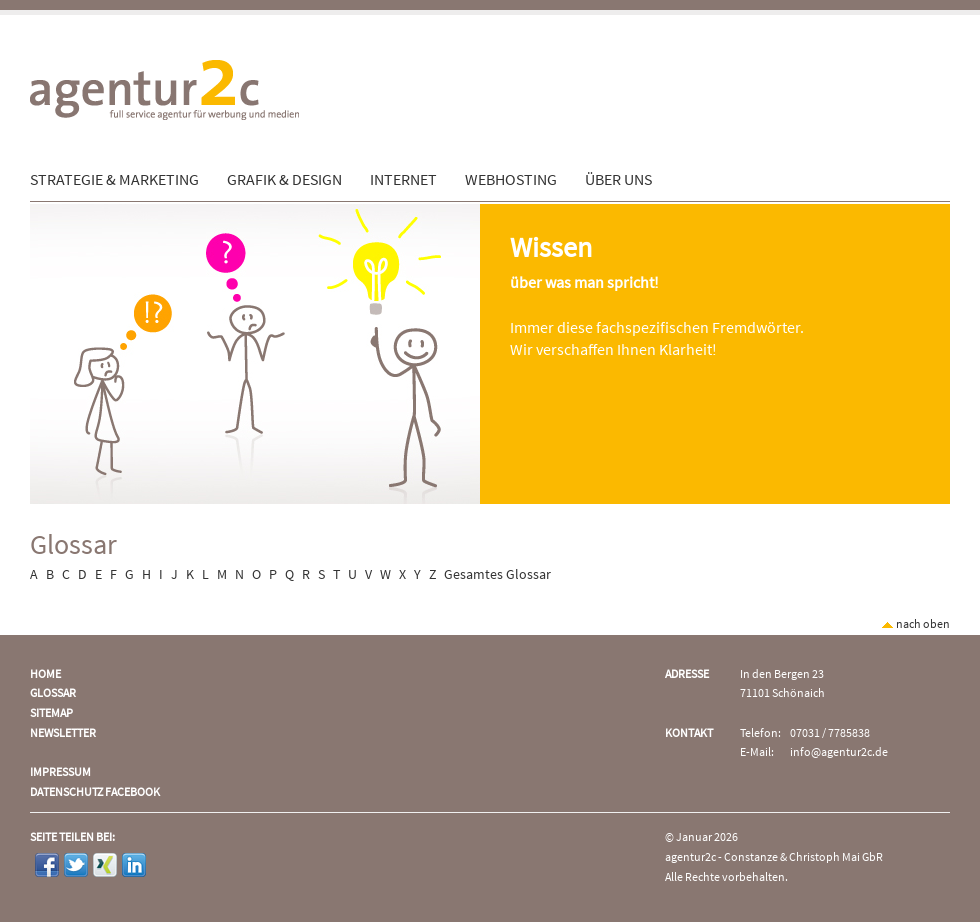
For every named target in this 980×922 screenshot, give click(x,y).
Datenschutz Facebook (95, 792)
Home (45, 674)
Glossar (53, 693)
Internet (403, 180)
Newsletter (63, 733)
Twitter (76, 865)
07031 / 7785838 (830, 733)
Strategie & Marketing (114, 180)
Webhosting (511, 180)
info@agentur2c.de (839, 752)
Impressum (60, 772)
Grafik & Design (284, 180)
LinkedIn (134, 865)
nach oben (915, 624)
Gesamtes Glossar (497, 575)
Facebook (47, 865)
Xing (105, 865)
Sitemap (51, 713)
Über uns (618, 180)
